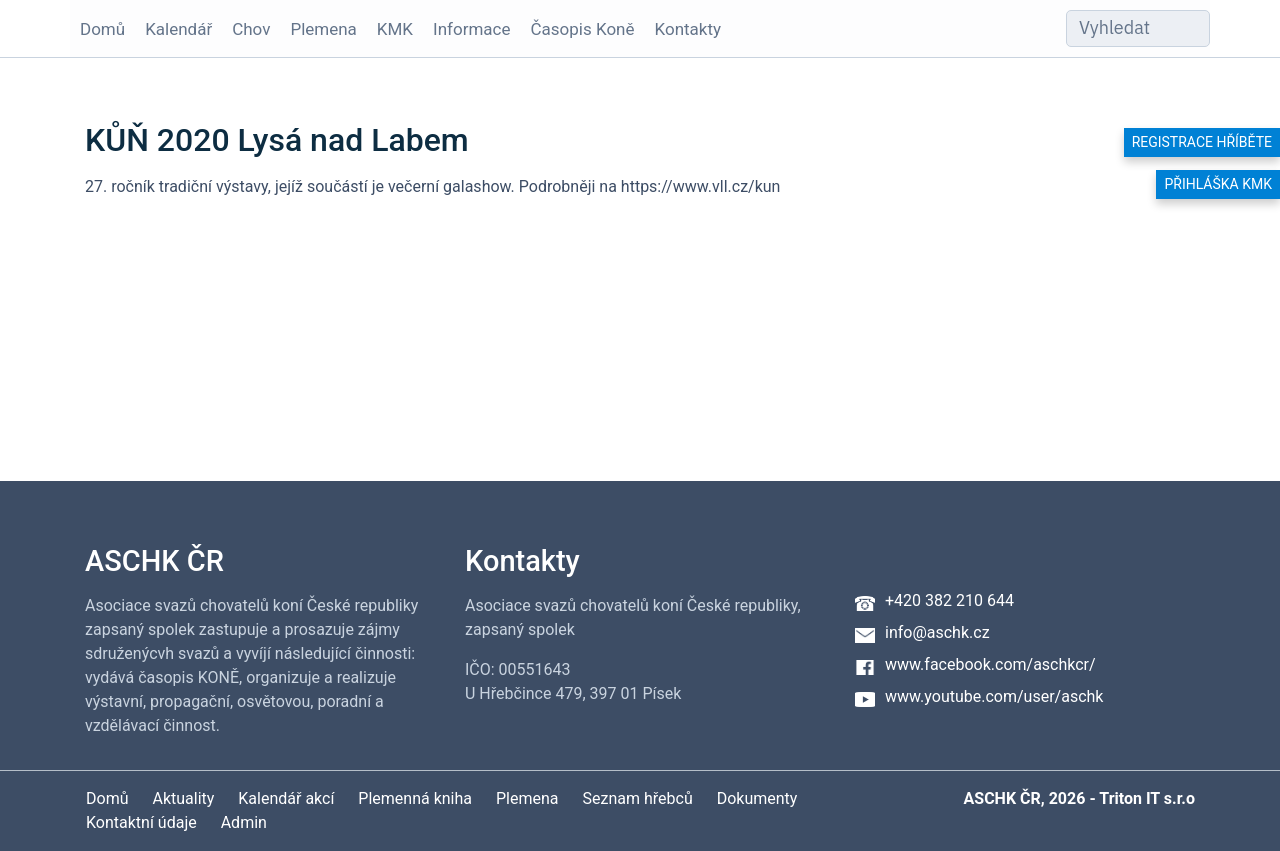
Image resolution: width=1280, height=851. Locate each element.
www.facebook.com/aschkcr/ (990, 664)
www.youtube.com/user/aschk (994, 696)
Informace (471, 29)
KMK (395, 29)
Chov (251, 29)
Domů (102, 29)
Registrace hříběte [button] (1202, 142)
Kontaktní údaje (141, 822)
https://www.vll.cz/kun (701, 186)
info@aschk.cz (937, 632)
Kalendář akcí (286, 798)
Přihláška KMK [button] (1218, 184)
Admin (244, 822)
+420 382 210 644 (949, 600)
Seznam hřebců (638, 798)
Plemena (323, 29)
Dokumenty (757, 798)
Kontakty (688, 29)
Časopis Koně (583, 29)
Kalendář (178, 29)
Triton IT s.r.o (1147, 798)
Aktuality (183, 798)
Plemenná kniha (415, 798)
